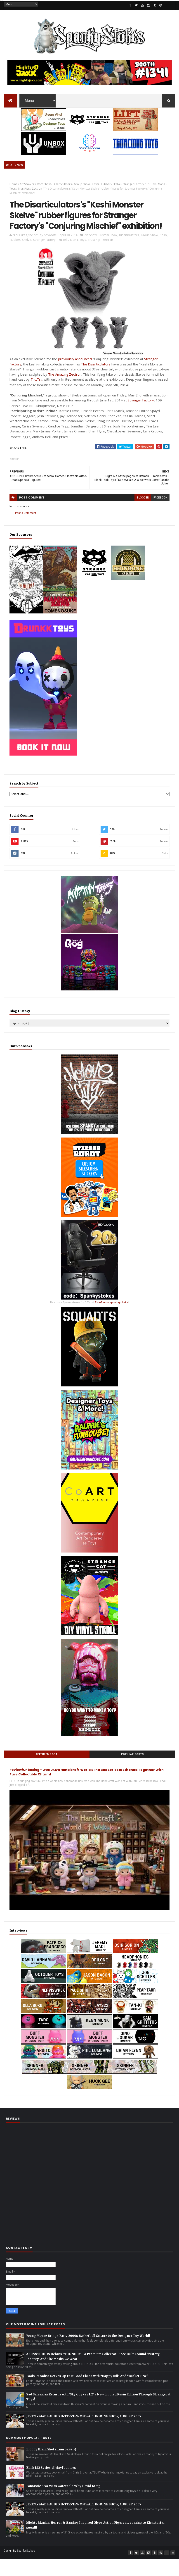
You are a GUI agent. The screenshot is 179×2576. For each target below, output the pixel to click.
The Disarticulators (96, 381)
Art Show (25, 185)
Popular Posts (132, 1771)
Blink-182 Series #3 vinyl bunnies (51, 2485)
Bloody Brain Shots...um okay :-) (51, 2467)
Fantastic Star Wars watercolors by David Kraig (63, 2503)
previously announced (75, 376)
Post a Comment (25, 530)
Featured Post (46, 1771)
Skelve (117, 185)
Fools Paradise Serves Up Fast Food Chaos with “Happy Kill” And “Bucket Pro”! (87, 2393)
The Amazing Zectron (64, 391)
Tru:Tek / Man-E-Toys (71, 257)
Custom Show (42, 185)
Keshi (95, 185)
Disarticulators (62, 185)
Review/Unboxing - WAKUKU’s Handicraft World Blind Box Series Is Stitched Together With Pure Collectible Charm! (86, 1789)
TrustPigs (24, 189)
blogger (143, 515)
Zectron (37, 189)
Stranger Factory (133, 185)
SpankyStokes (26, 2568)
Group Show (82, 185)
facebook (160, 515)
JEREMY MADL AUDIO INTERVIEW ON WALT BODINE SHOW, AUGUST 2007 (83, 2433)
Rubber (106, 185)
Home (13, 185)
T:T (36, 396)
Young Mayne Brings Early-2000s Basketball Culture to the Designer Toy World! (88, 2353)
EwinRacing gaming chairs (111, 1319)
